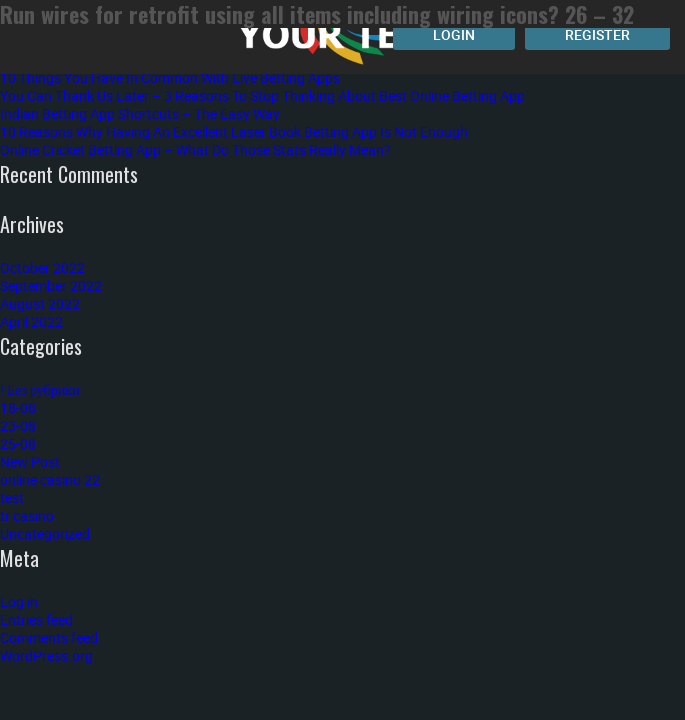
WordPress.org (46, 655)
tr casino (27, 515)
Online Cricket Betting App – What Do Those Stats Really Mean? (195, 149)
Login (454, 34)
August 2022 (40, 303)
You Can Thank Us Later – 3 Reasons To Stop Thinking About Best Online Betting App (262, 95)
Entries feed (36, 619)
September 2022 (51, 285)
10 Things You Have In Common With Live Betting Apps (170, 77)
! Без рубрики (40, 389)
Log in (19, 601)
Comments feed (49, 637)
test (12, 497)
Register (597, 34)
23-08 (18, 425)
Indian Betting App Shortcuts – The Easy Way (140, 113)
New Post (30, 461)
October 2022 (42, 267)
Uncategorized (45, 533)
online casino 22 (50, 479)
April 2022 (31, 321)
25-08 (18, 443)
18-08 (18, 407)
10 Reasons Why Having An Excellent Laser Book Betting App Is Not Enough (234, 131)
